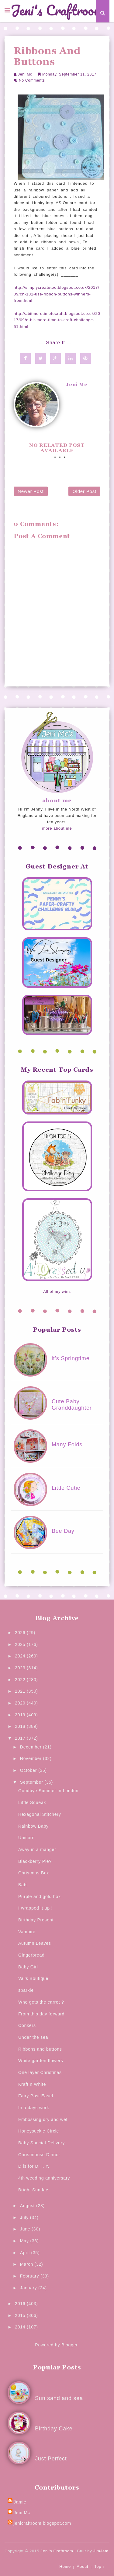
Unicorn (26, 1837)
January (29, 2287)
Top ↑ (99, 2566)
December (31, 1747)
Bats (23, 1884)
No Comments (32, 80)
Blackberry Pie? (35, 1861)
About (82, 2566)
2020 (21, 1703)
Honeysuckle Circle (38, 2131)
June (26, 2229)
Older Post (84, 491)
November (31, 1758)
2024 (21, 1656)
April (25, 2252)
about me (56, 800)
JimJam (101, 2551)
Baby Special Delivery (41, 2142)
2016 (21, 2303)
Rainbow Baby (33, 1826)
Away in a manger (37, 1849)
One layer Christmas (40, 2072)
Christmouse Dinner (39, 2154)
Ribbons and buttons (40, 2049)
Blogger (69, 2344)
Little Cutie (66, 1488)
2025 (21, 1644)
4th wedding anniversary (44, 2178)
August (28, 2205)
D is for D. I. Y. (34, 2166)
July (25, 2217)
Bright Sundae (33, 2189)
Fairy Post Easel (35, 2095)
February (30, 2276)
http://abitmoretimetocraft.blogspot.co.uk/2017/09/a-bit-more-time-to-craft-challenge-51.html (57, 320)
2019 (21, 1714)
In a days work (33, 2107)
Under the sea (33, 2037)
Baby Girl (28, 1966)
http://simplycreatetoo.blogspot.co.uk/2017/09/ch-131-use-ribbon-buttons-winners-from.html (56, 294)
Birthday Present (36, 1919)
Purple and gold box (39, 1896)
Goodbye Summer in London (48, 1790)
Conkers (27, 2025)
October (29, 1770)
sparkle (26, 1990)
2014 (21, 2327)
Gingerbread (31, 1955)
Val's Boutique (33, 1978)
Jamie (20, 2502)
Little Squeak (32, 1802)
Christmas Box (33, 1872)
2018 (21, 1726)
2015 (21, 2315)
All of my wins (57, 1291)
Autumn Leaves (34, 1943)
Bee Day (63, 1531)
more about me (57, 828)
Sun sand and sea (59, 2398)
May (25, 2240)
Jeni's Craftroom (57, 10)
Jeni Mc (25, 74)
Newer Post (31, 491)
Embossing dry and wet (42, 2119)
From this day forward (41, 2013)
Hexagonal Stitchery (39, 1814)
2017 (21, 1738)
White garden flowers (40, 2060)
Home (65, 2566)
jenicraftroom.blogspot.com (42, 2523)
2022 (21, 1679)
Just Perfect (51, 2459)
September (32, 1782)
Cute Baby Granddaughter (72, 1404)
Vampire (27, 1931)
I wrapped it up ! (35, 1908)
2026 (21, 1632)
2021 (21, 1691)
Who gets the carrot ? (41, 2002)
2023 (21, 1667)
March (27, 2264)
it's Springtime (70, 1358)
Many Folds (67, 1444)
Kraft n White (32, 2084)
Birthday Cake (53, 2429)
